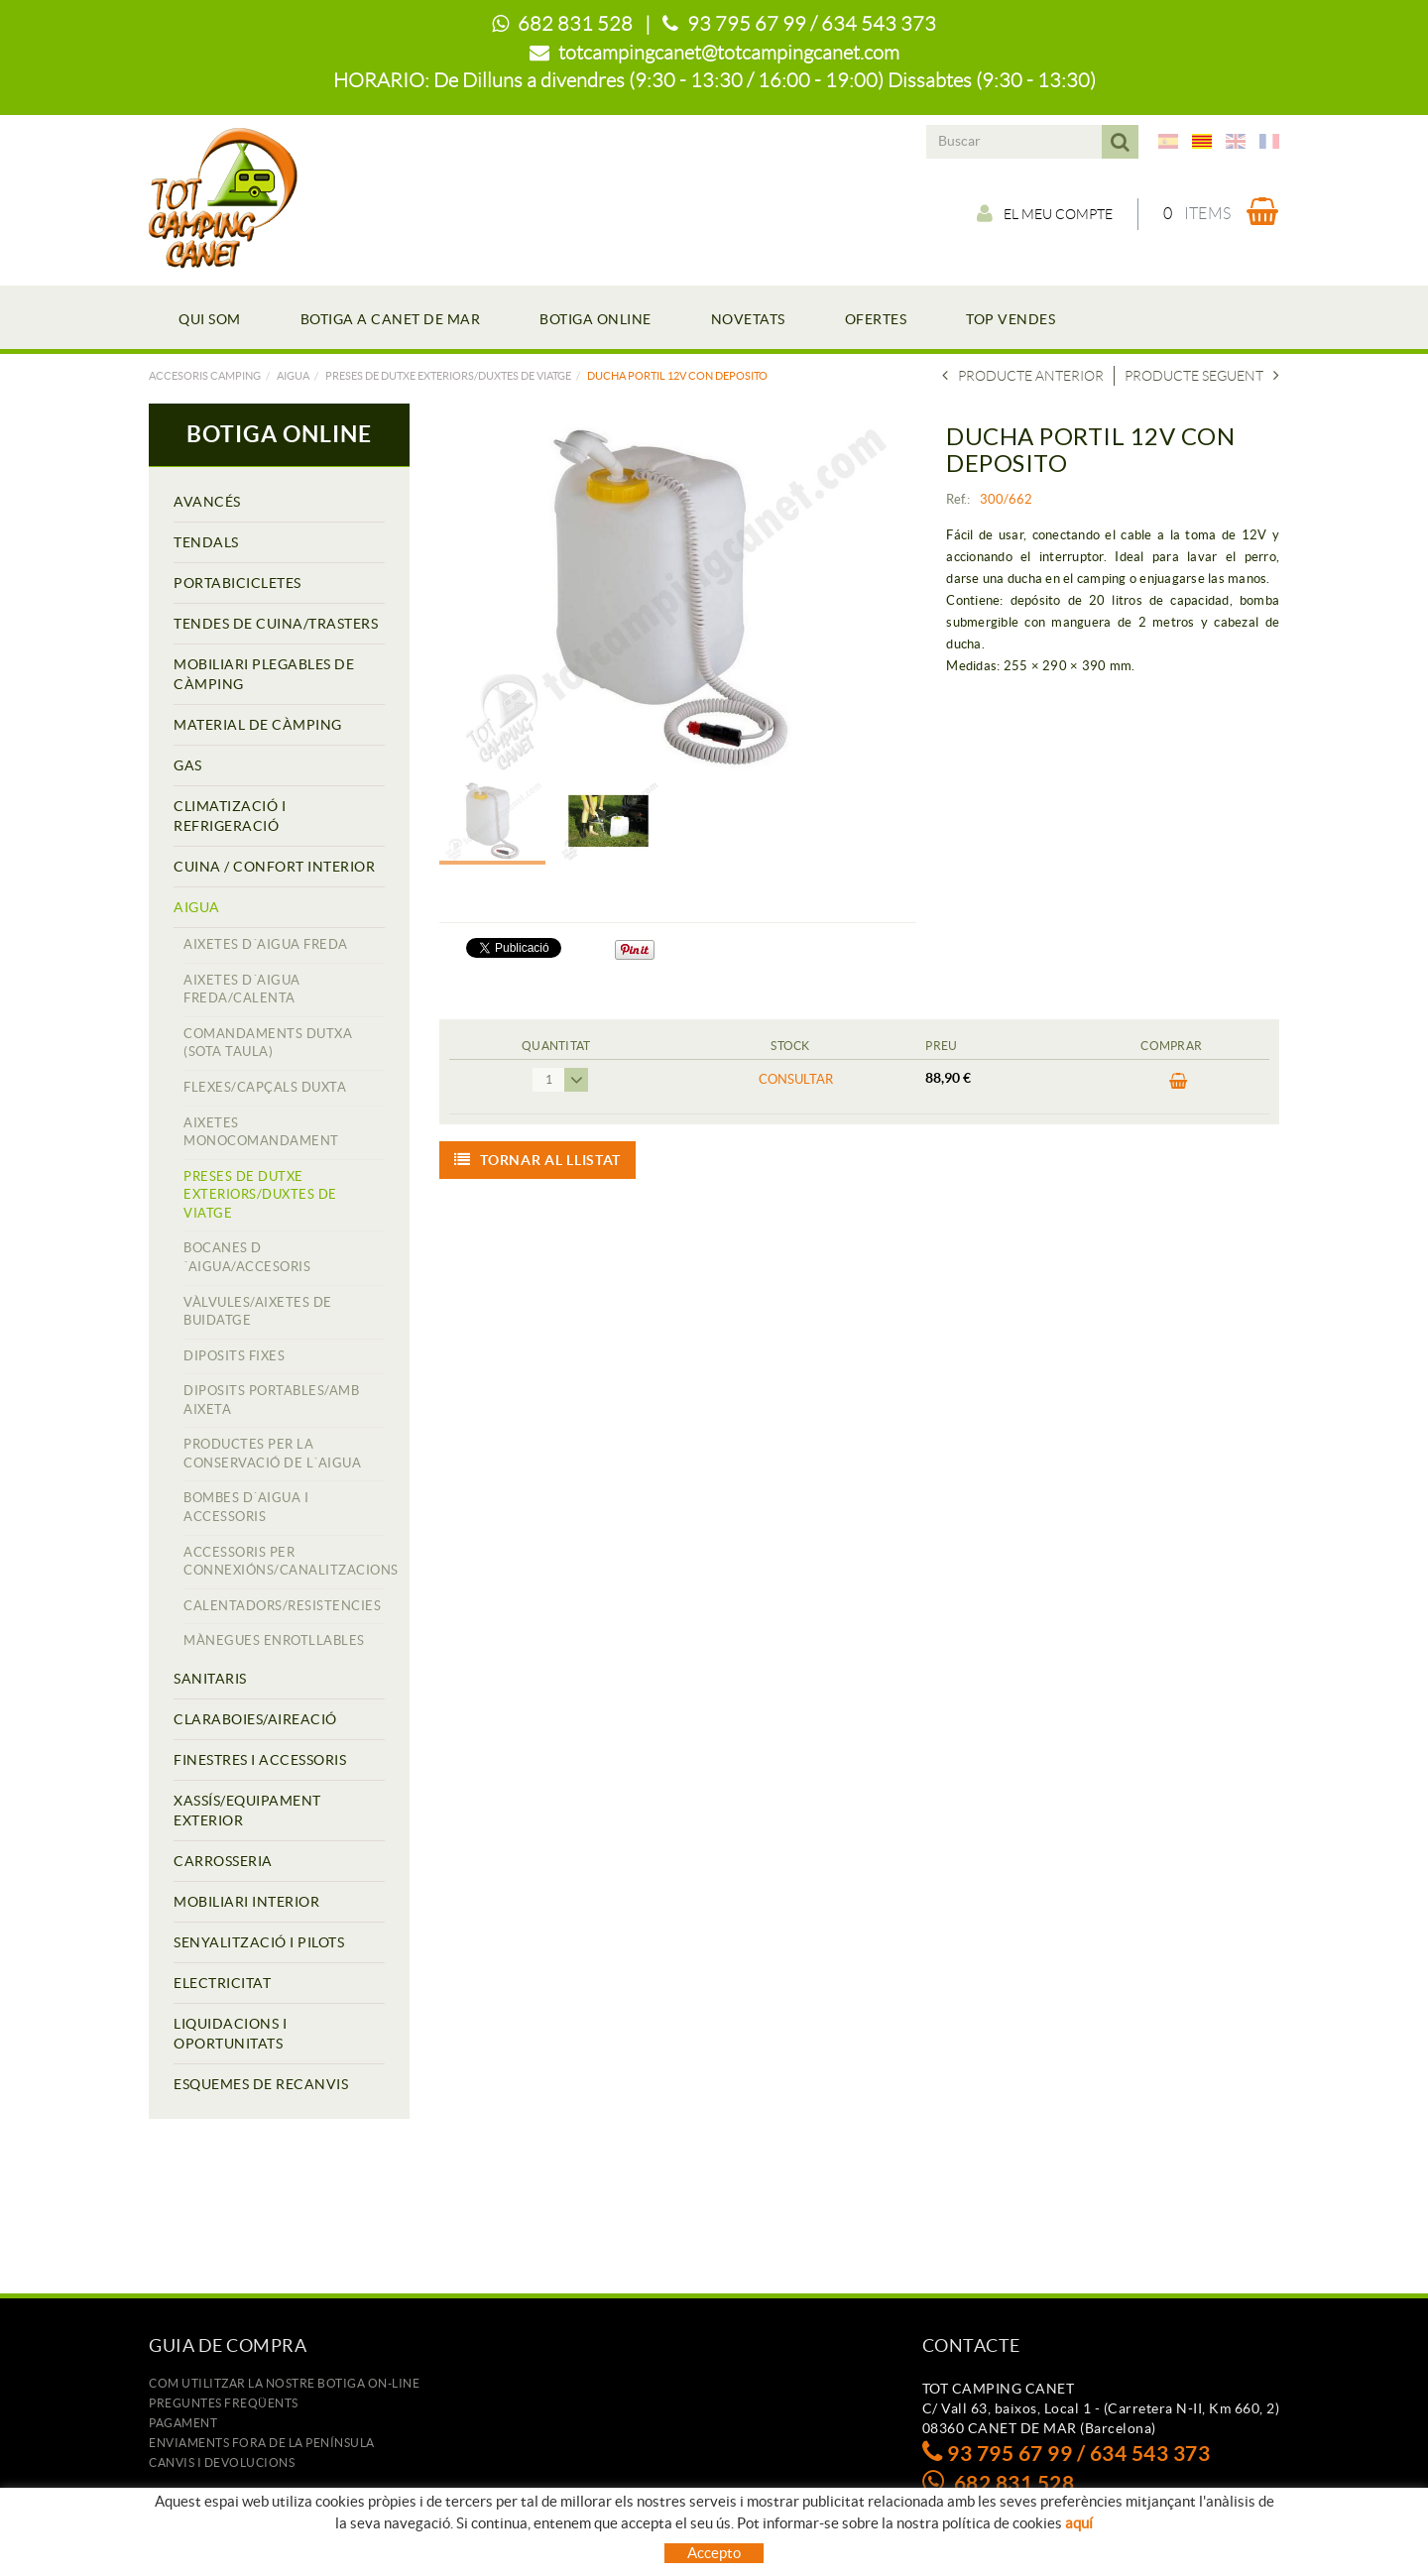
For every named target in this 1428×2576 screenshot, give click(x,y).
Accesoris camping (205, 376)
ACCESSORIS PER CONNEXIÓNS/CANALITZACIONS (284, 1562)
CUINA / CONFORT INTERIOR (274, 867)
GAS (188, 765)
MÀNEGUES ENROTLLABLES (274, 1640)
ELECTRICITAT (222, 1983)
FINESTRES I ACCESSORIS (260, 1760)
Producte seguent (1202, 376)
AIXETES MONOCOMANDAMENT (261, 1132)
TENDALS (206, 542)
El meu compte (1045, 213)
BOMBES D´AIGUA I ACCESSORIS (245, 1507)
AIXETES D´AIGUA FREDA (265, 944)
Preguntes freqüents (223, 2403)
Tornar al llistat (538, 1160)
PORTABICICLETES (237, 583)
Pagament (183, 2422)
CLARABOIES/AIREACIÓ (255, 1719)
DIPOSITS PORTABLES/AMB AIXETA (271, 1400)
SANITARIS (210, 1679)
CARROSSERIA (223, 1861)
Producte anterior (1023, 376)
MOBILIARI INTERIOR (246, 1902)
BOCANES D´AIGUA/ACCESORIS (246, 1257)
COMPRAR (1178, 1082)
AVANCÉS (207, 502)
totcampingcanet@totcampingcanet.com (728, 52)
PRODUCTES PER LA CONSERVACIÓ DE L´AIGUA (272, 1453)
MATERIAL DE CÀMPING (258, 725)
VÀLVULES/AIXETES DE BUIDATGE (257, 1312)
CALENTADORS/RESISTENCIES (282, 1605)
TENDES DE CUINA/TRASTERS (276, 624)
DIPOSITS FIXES (234, 1355)
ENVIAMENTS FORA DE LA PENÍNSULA (262, 2442)
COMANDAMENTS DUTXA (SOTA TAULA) (267, 1043)
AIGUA (293, 376)
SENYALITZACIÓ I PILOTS (259, 1942)
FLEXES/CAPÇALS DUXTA (264, 1087)
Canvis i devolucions (222, 2462)
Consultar (796, 1079)
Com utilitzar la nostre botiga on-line (284, 2383)
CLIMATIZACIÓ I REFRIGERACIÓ (230, 816)
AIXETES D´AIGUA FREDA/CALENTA (241, 989)
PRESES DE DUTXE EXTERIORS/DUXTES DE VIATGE (448, 376)
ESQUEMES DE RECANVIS (261, 2084)
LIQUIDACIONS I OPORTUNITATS (230, 2033)
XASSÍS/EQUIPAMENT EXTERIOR (247, 1810)
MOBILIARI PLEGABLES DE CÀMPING (264, 674)
